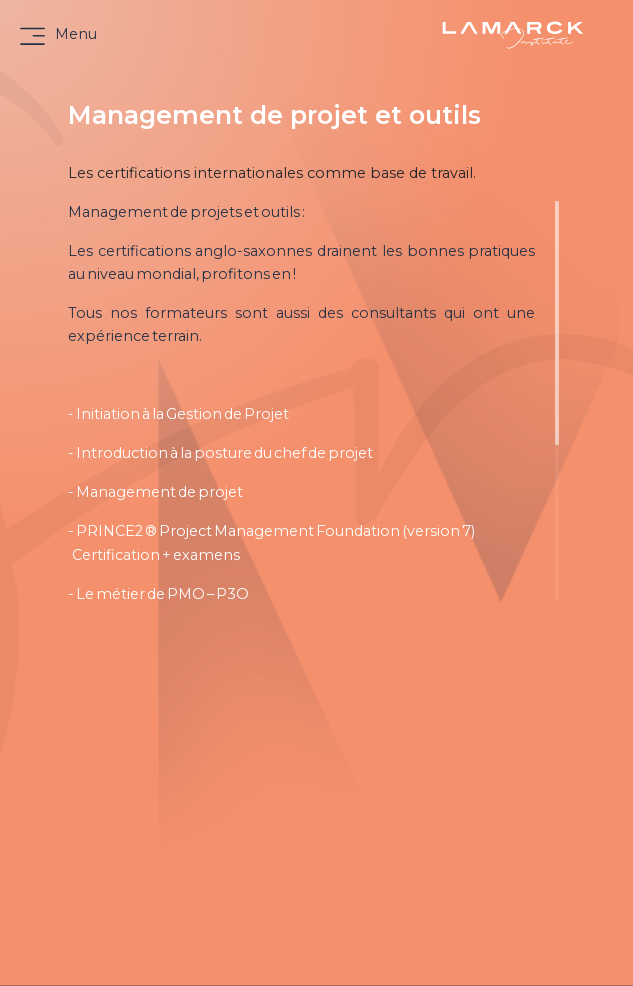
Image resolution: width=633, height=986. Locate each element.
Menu (76, 34)
